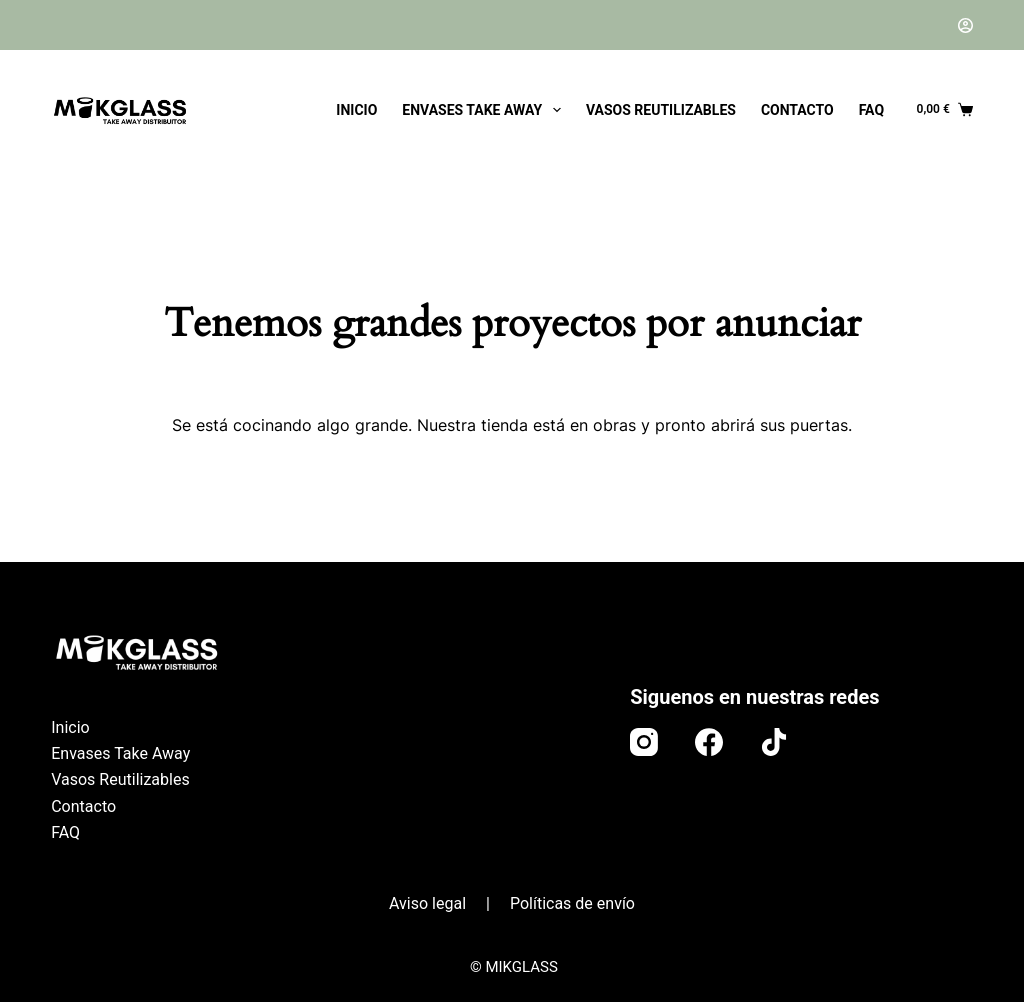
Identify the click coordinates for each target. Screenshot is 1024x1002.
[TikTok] (774, 742)
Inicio (356, 110)
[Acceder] (965, 25)
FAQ (871, 110)
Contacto (797, 110)
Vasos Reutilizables (661, 110)
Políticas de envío (572, 903)
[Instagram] (644, 742)
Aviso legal (427, 903)
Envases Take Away (485, 110)
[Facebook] (709, 742)
